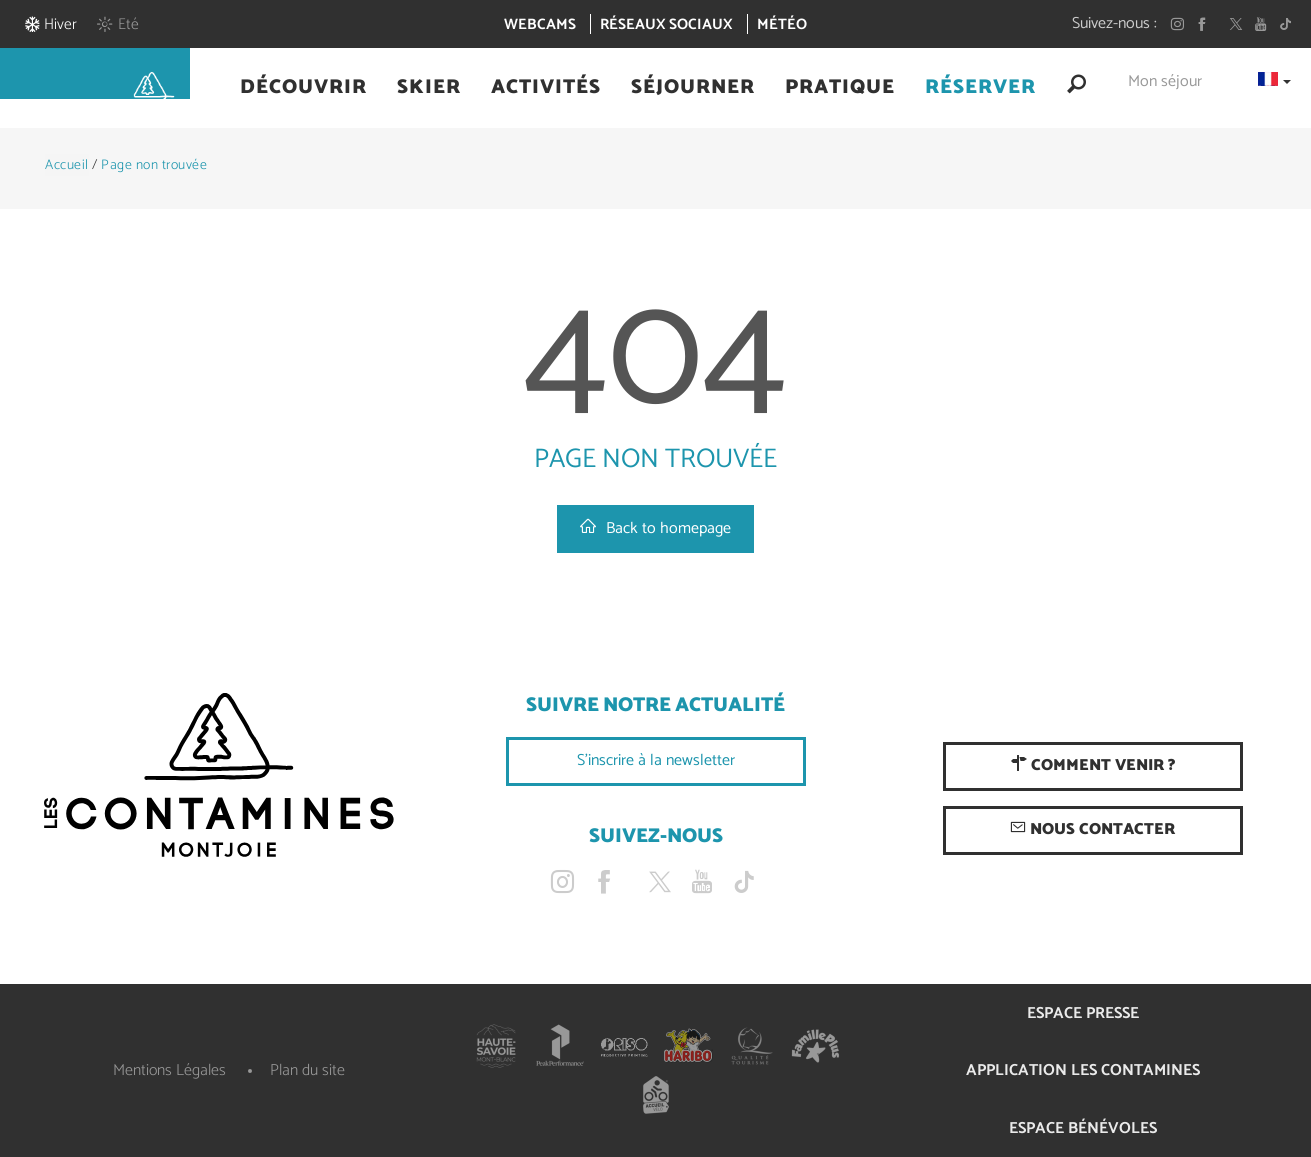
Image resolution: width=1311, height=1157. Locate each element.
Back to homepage (655, 528)
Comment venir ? (1093, 765)
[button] (303, 88)
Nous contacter (1092, 829)
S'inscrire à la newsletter (656, 760)
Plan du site (307, 1070)
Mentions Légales (169, 1070)
